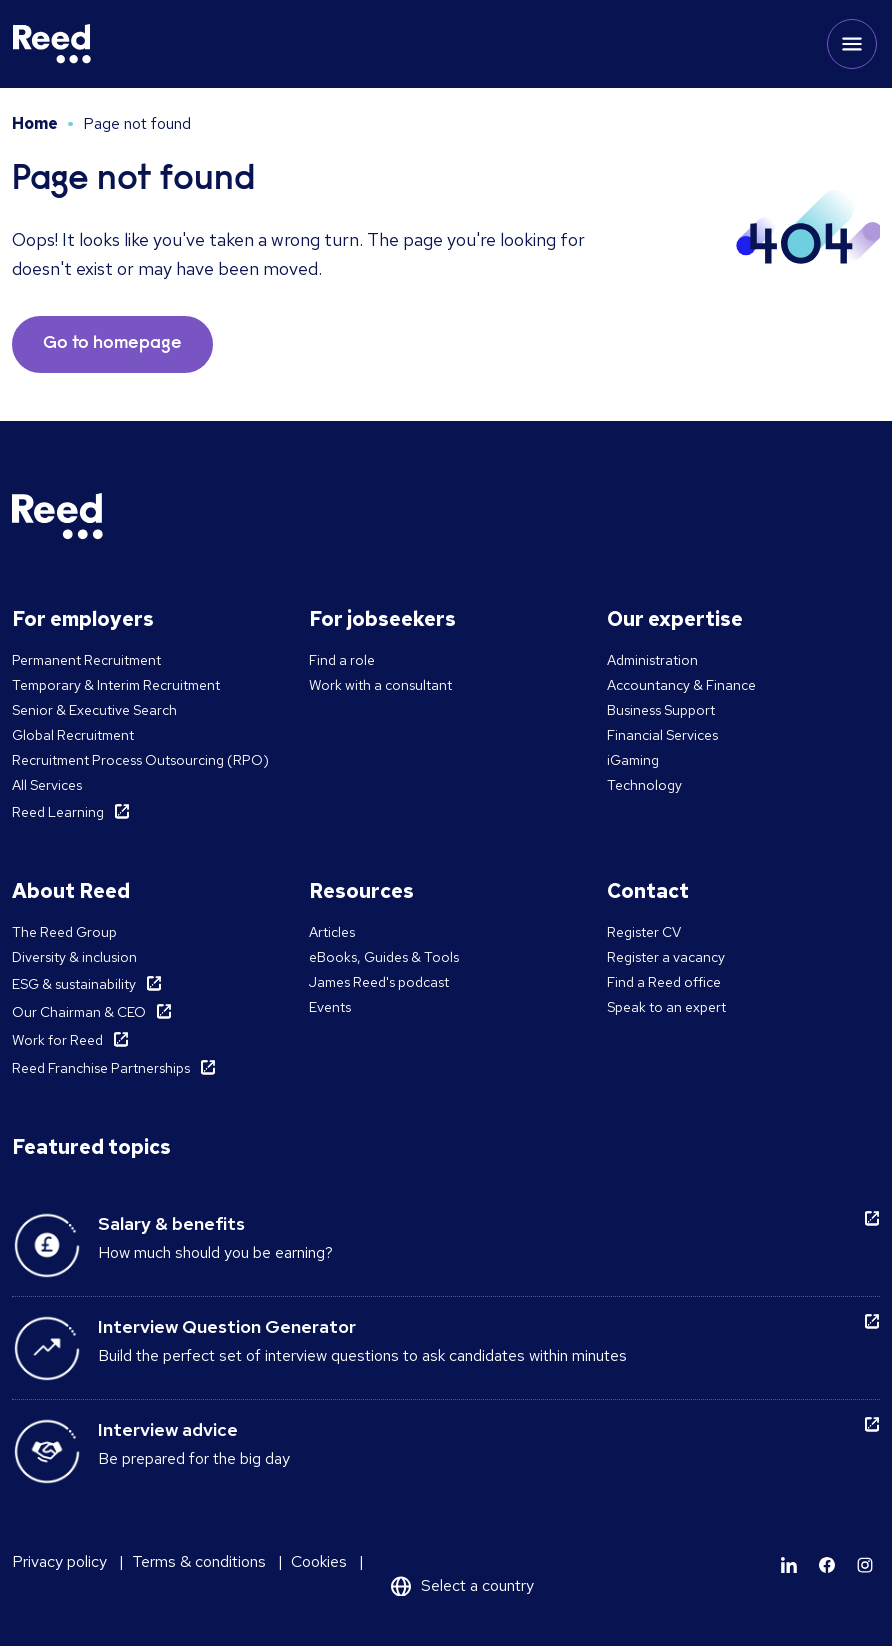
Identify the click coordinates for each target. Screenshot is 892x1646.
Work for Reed (57, 1040)
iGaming (633, 760)
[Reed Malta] (52, 44)
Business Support (661, 710)
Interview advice (168, 1429)
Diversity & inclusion (74, 957)
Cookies (319, 1561)
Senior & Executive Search (94, 710)
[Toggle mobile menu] (852, 44)
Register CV (644, 932)
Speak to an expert (666, 1007)
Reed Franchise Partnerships (101, 1068)
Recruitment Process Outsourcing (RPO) (140, 760)
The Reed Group (64, 932)
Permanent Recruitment (86, 660)
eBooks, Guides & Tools (384, 957)
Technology (644, 785)
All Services (47, 785)
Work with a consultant (380, 685)
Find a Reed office (664, 982)
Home (35, 123)
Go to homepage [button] (112, 344)
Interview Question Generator (227, 1326)
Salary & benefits (171, 1223)
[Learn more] (789, 1565)
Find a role (342, 660)
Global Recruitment (73, 735)
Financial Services (662, 735)
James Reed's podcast (379, 982)
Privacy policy (59, 1561)
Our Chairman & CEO (79, 1012)
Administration (652, 660)
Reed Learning (58, 812)
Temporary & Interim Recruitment (116, 685)
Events (330, 1007)
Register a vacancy (666, 957)
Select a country (477, 1585)
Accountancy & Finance (681, 685)
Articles (332, 932)
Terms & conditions (199, 1561)
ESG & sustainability (74, 984)
